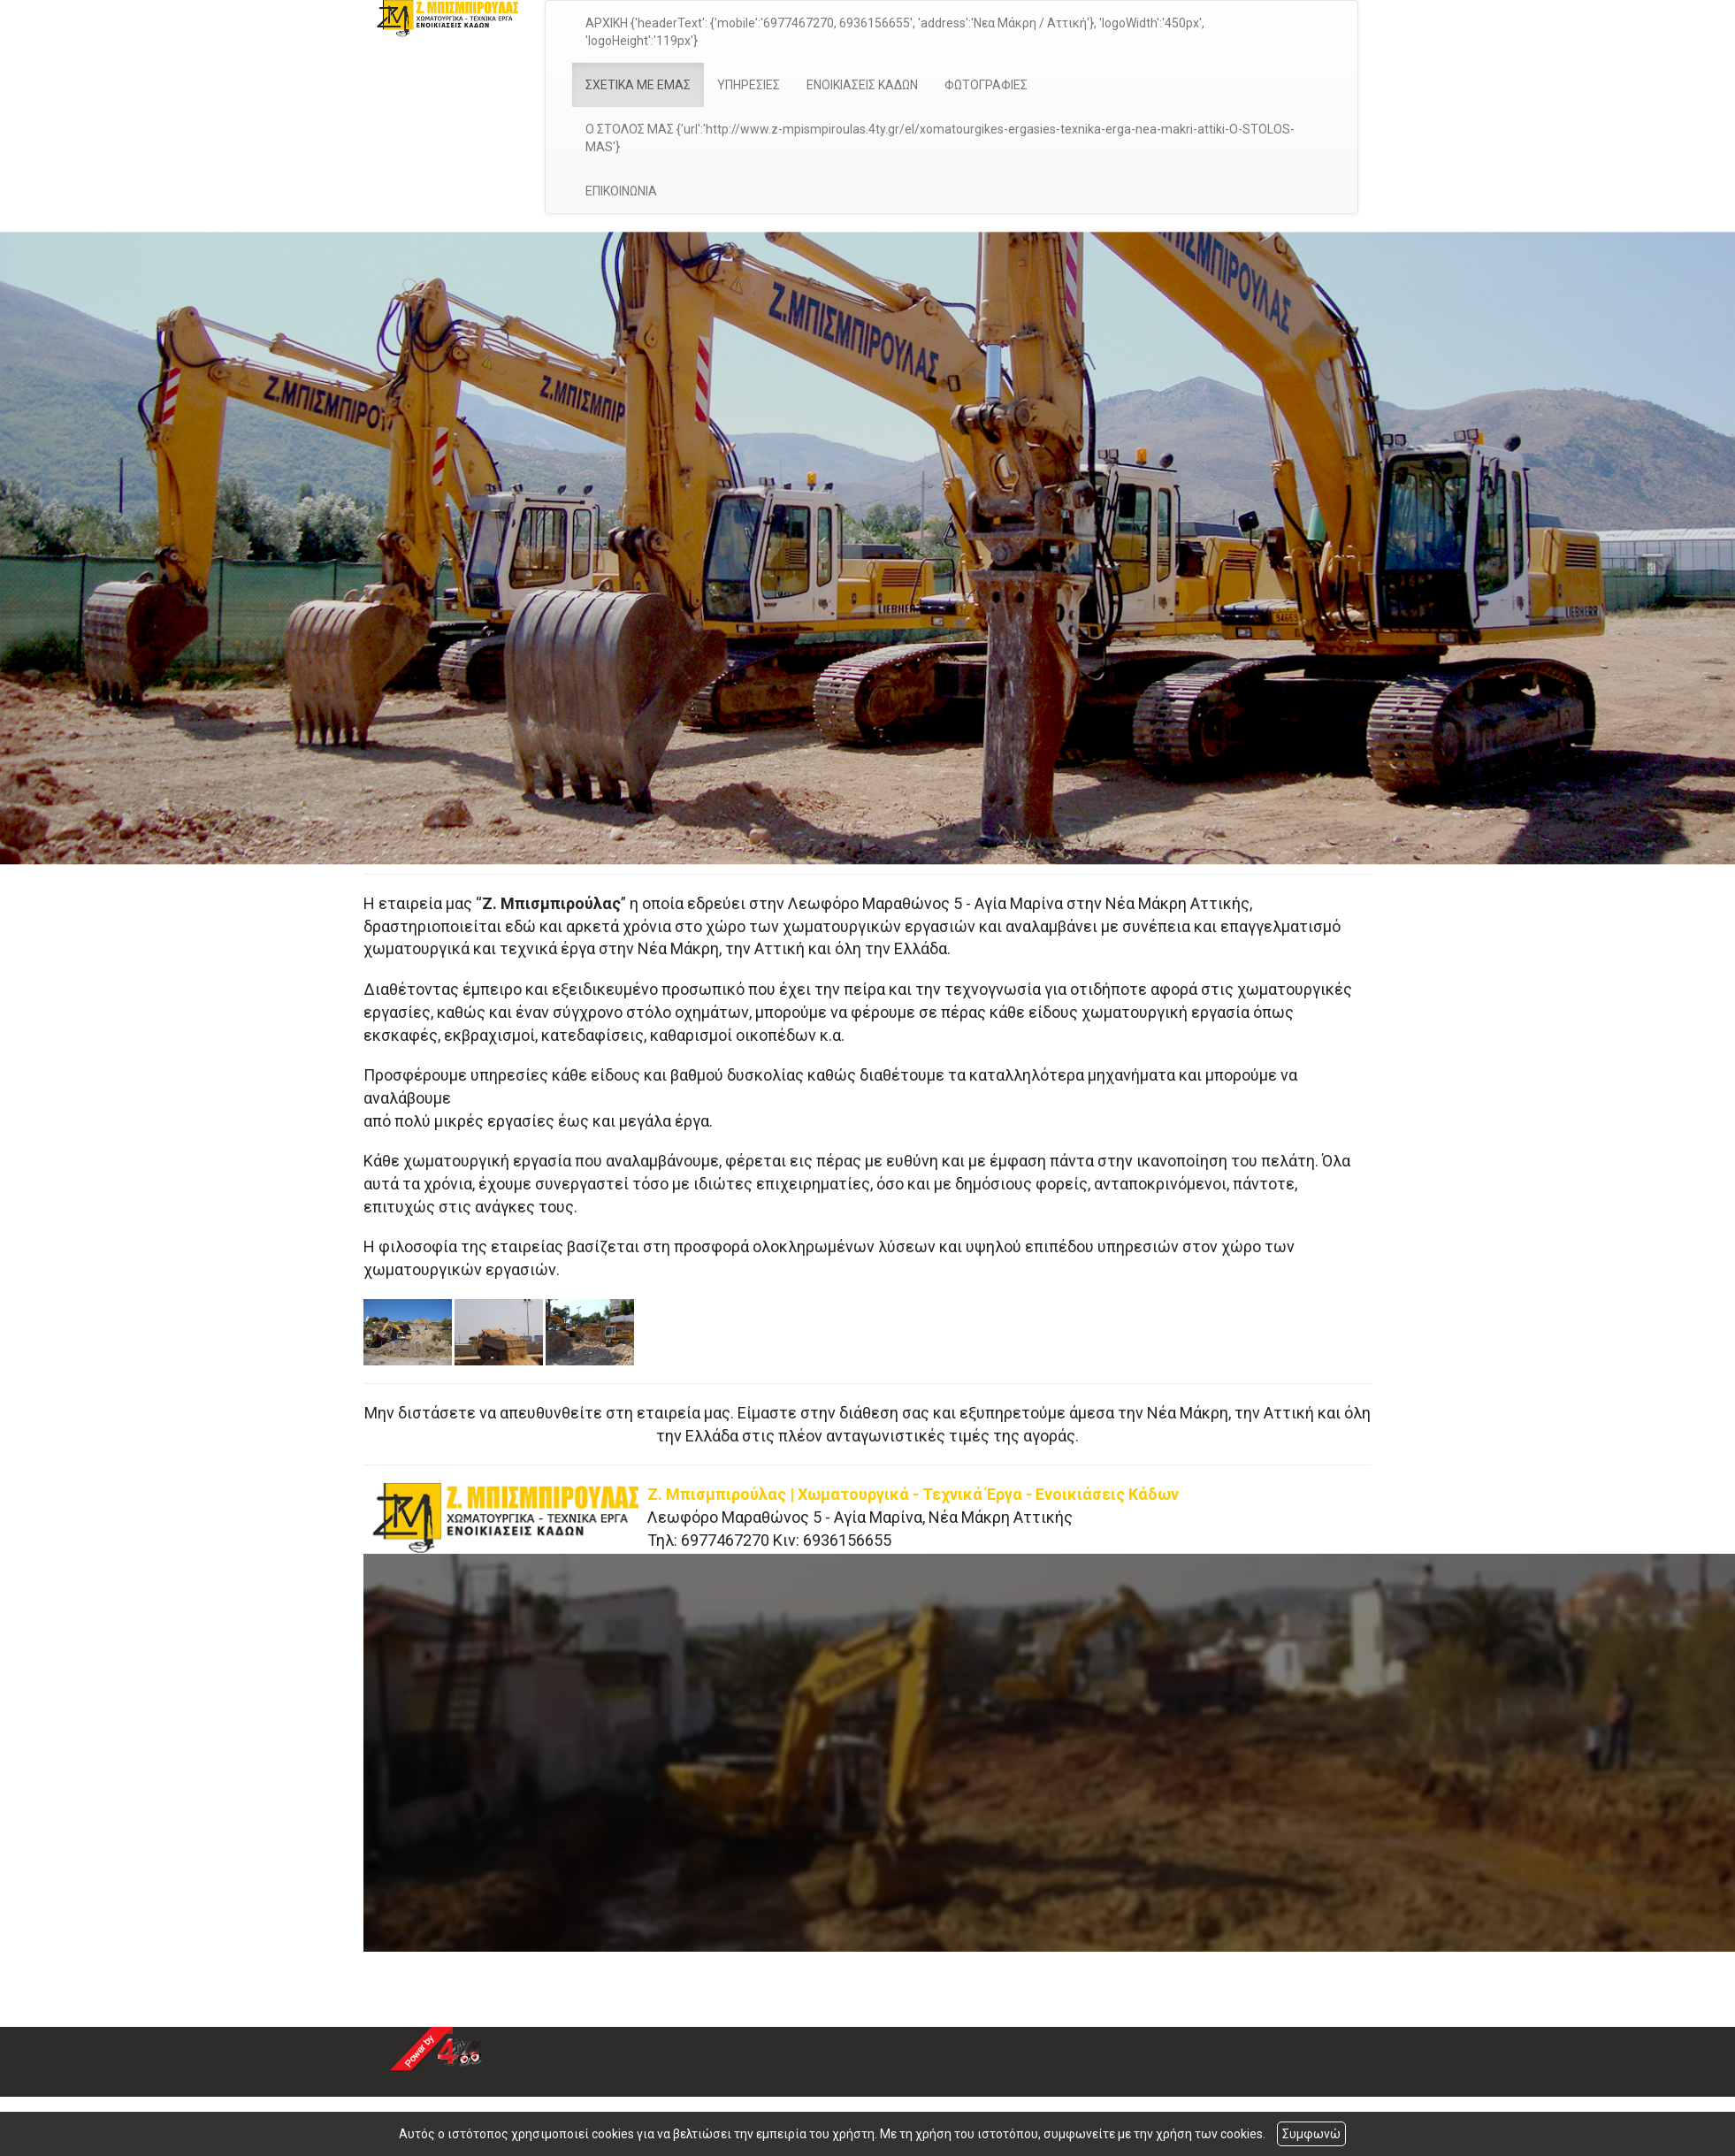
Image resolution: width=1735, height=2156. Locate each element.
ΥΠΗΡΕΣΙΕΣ (748, 85)
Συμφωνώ (1311, 2134)
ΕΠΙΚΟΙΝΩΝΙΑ (621, 191)
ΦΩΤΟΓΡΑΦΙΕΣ (986, 85)
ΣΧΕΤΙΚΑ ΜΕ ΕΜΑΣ (638, 85)
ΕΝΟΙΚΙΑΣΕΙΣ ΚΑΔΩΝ (862, 85)
